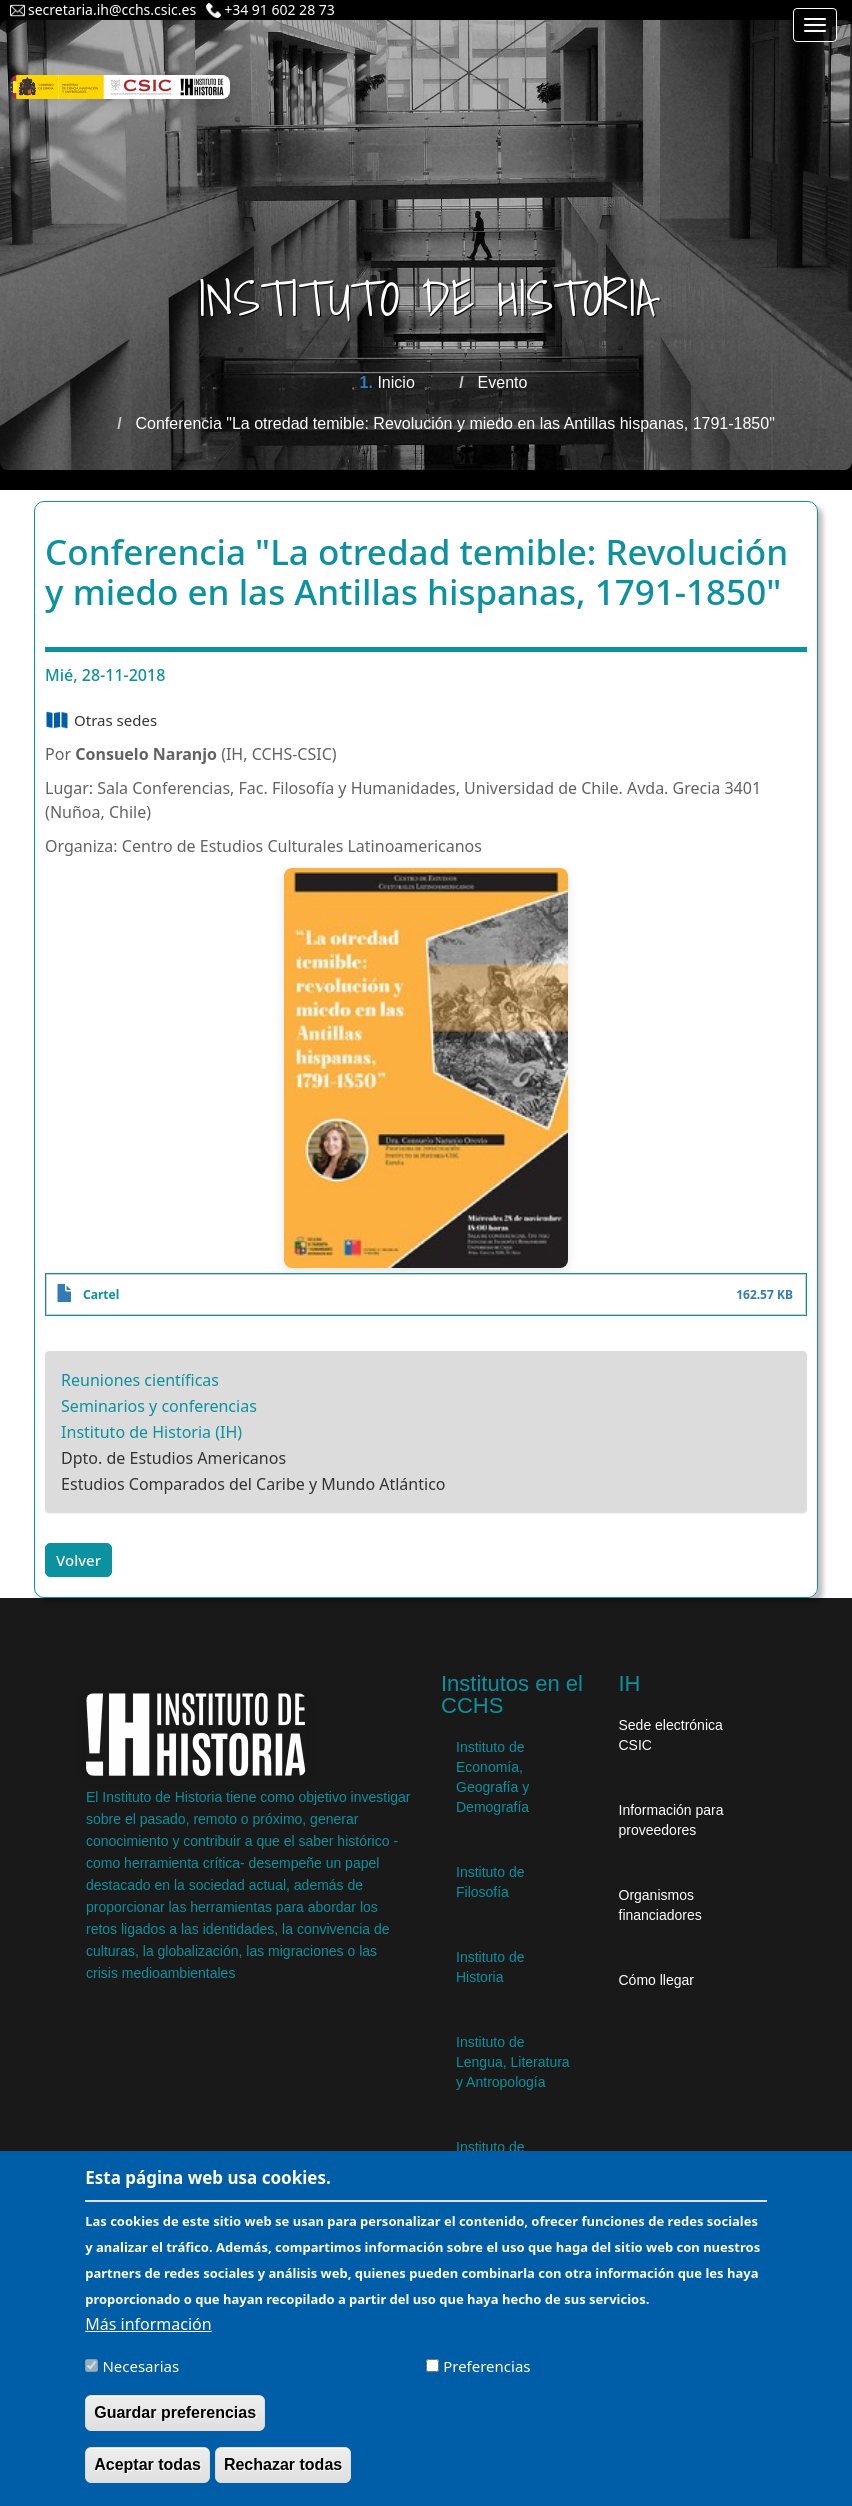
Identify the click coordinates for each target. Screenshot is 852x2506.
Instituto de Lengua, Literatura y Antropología (513, 2062)
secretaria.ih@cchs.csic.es (112, 9)
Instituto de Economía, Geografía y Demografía (492, 1777)
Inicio (395, 382)
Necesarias (140, 2366)
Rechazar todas (283, 2464)
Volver (78, 1560)
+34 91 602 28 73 (279, 9)
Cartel (101, 1294)
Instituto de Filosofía (490, 1882)
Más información (148, 2324)
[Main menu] (815, 25)
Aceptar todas (147, 2464)
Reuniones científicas (140, 1380)
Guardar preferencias (175, 2412)
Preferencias (486, 2366)
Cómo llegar (656, 1980)
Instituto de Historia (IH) (151, 1432)
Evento (503, 382)
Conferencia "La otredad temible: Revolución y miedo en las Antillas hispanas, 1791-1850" (455, 423)
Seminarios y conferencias (159, 1406)
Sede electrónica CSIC (671, 1735)
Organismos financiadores (660, 1905)
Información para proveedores (671, 1820)
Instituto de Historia (490, 1967)
